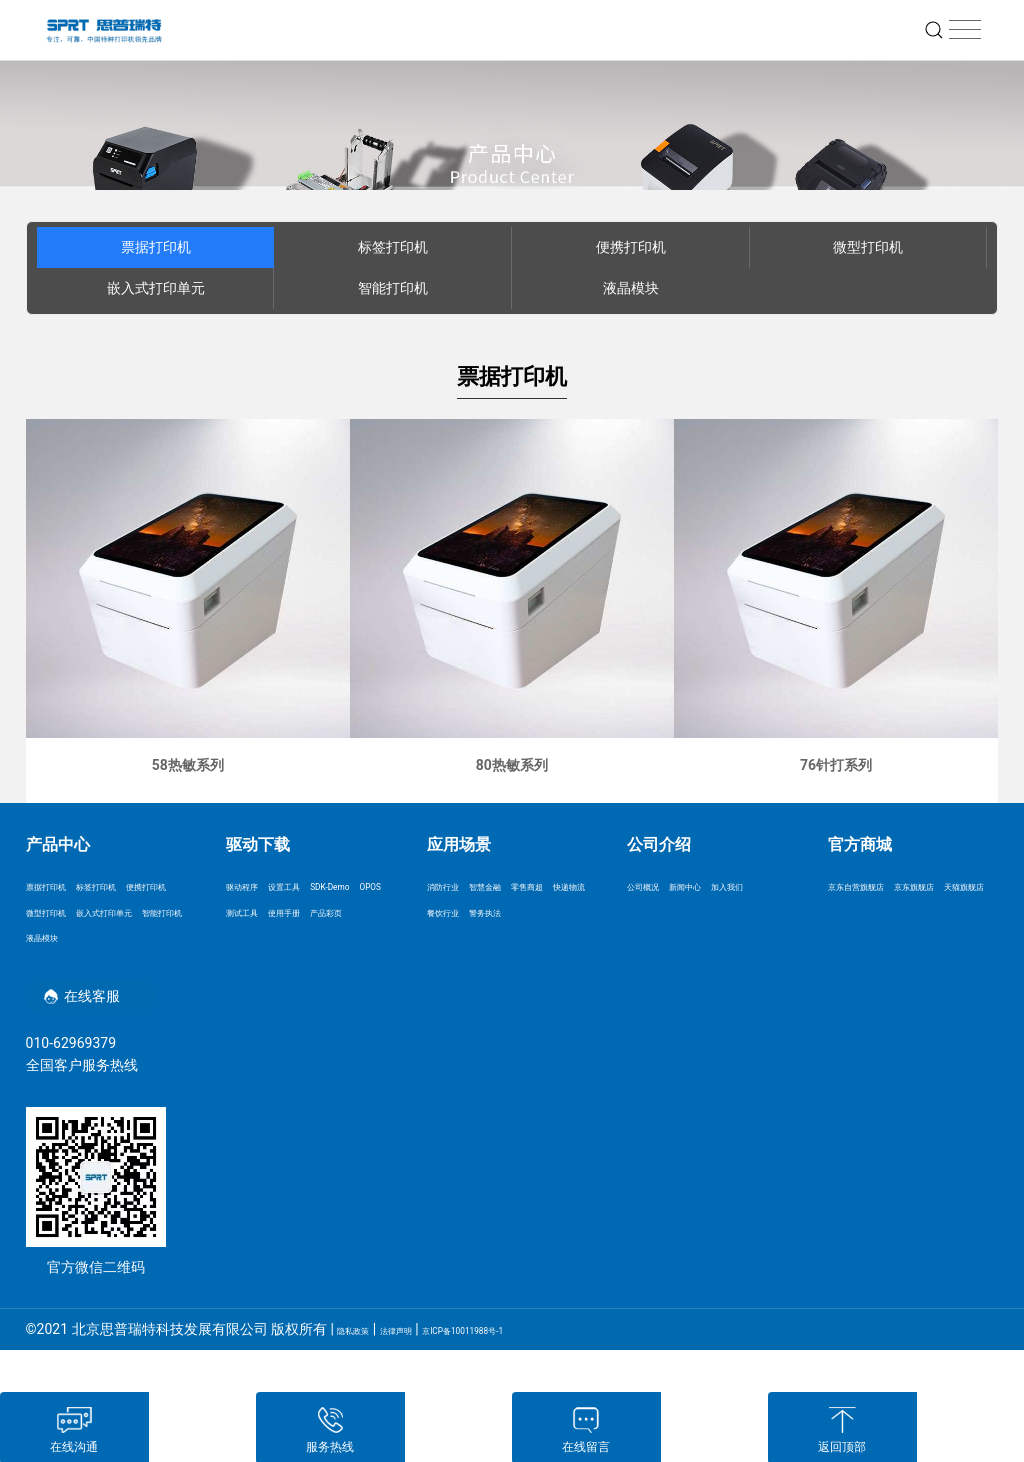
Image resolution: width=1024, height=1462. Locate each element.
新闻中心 (721, 887)
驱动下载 (258, 844)
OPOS (321, 917)
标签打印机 (393, 247)
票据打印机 (156, 247)
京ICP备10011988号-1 (539, 1371)
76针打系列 (836, 765)
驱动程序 (254, 887)
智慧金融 (521, 887)
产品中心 (58, 844)
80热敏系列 (512, 765)
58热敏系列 (188, 765)
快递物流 (521, 917)
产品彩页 (254, 976)
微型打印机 (868, 247)
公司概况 (655, 887)
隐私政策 (365, 1371)
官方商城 (860, 844)
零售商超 (455, 917)
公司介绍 (659, 844)
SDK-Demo (259, 917)
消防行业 (455, 887)
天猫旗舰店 (943, 917)
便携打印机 (631, 247)
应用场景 (459, 844)
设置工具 (320, 887)
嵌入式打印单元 (156, 288)
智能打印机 (393, 288)
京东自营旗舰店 (877, 887)
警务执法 (521, 946)
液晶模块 (631, 288)
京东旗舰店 (863, 917)
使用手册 (320, 946)
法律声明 (432, 1371)
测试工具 (254, 946)
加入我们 (655, 917)
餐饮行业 (455, 946)
